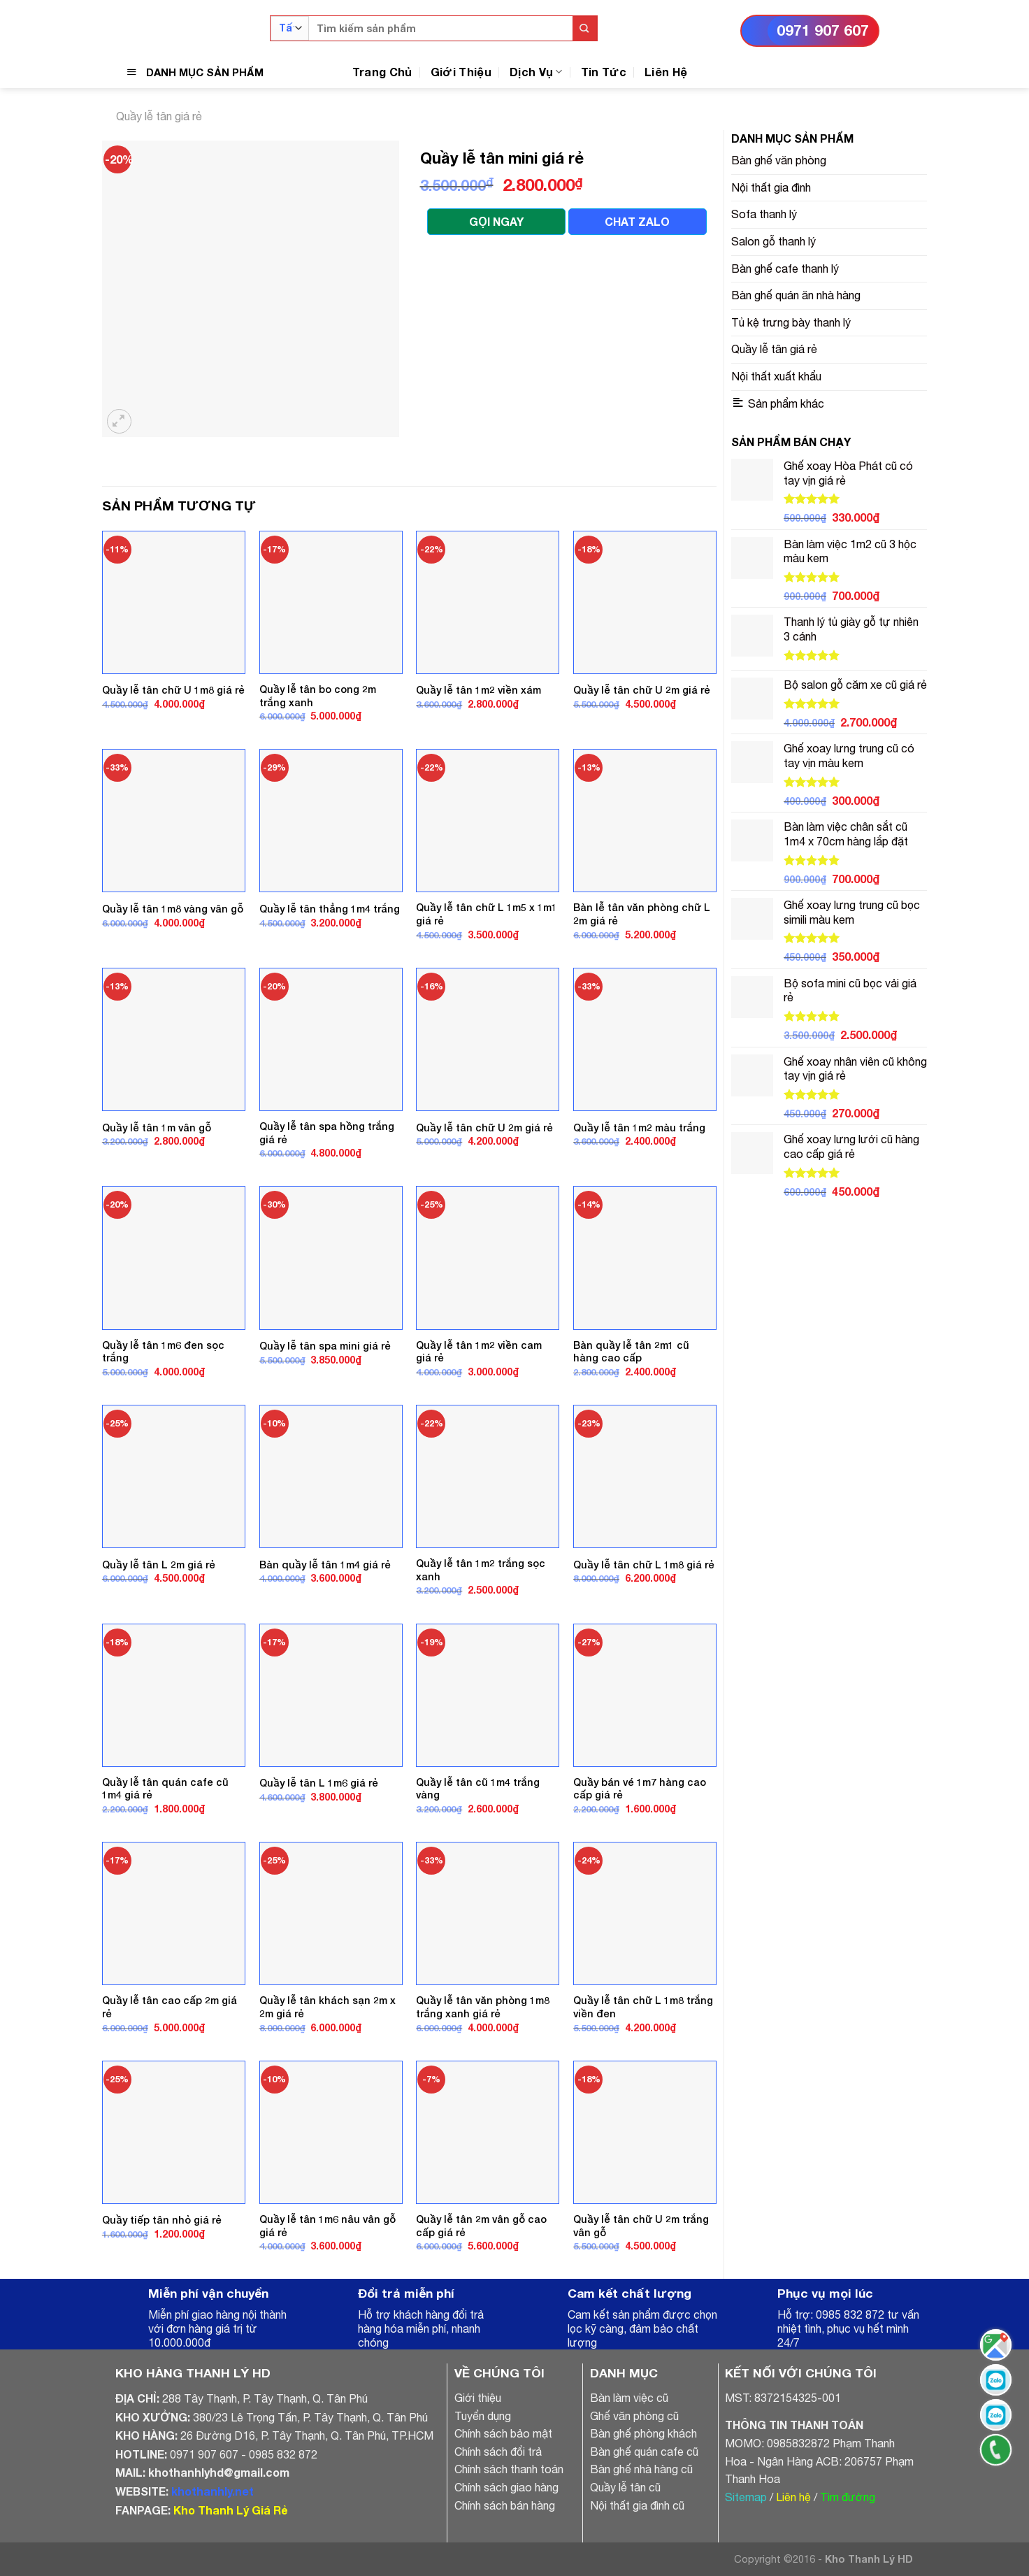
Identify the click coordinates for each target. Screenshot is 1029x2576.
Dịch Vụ (536, 71)
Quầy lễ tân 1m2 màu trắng (639, 1127)
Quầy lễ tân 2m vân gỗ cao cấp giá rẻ (481, 2225)
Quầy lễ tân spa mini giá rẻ (325, 1346)
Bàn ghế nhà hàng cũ (641, 2469)
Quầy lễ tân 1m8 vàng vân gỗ (172, 909)
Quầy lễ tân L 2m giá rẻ (158, 1564)
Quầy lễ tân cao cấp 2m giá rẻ (169, 2006)
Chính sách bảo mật (503, 2433)
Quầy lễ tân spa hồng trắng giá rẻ (326, 1132)
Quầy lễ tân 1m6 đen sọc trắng (163, 1351)
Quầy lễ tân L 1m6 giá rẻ (318, 1783)
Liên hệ (793, 2497)
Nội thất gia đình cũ (637, 2505)
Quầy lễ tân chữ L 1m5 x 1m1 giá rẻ (486, 913)
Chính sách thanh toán (508, 2469)
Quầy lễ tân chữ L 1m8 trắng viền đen (643, 2006)
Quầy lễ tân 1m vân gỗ (156, 1127)
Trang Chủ (382, 71)
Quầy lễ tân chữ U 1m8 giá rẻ (173, 690)
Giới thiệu (477, 2397)
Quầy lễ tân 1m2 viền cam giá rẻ (479, 1351)
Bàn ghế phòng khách (643, 2433)
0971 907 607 (823, 30)
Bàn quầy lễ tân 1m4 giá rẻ (325, 1564)
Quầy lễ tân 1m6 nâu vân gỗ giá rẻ (327, 2225)
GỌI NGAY (496, 221)
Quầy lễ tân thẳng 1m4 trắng (329, 909)
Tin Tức (603, 71)
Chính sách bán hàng (504, 2505)
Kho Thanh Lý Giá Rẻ (230, 2510)
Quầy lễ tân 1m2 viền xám (478, 690)
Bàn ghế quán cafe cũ (644, 2451)
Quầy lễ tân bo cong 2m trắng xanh (317, 695)
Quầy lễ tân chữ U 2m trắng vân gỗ (641, 2225)
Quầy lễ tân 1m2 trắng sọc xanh (480, 1569)
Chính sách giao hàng (506, 2487)
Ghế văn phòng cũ (634, 2416)
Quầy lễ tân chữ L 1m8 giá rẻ (643, 1564)
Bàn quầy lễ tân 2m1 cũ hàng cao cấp (631, 1351)
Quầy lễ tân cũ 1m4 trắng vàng (478, 1788)
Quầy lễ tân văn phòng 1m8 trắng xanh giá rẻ (482, 2006)
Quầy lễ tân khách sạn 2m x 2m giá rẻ (327, 2006)
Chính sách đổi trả (498, 2451)
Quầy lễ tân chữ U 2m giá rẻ (641, 690)
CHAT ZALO (637, 221)
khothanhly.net (212, 2491)
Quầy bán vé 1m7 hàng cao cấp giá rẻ (639, 1788)
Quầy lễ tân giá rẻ (159, 116)
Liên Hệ (666, 71)
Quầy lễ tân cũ (625, 2487)
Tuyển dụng (482, 2416)
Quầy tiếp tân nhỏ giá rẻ (162, 2220)
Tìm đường (847, 2497)
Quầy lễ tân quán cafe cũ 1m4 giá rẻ (165, 1788)
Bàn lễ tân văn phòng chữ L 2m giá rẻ (641, 913)
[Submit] (585, 28)
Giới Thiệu (461, 71)
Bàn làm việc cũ (629, 2397)
